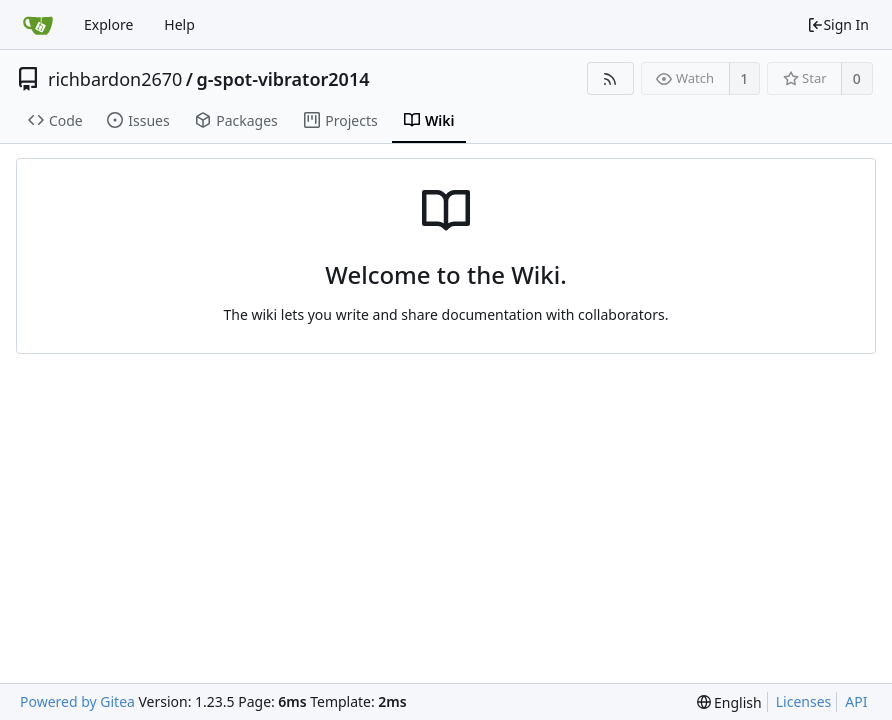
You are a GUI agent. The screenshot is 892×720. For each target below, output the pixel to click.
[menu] (729, 702)
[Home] (38, 25)
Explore (108, 24)
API (856, 701)
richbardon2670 (115, 79)
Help (179, 24)
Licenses (804, 701)
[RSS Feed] (610, 78)
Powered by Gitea (77, 701)
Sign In (838, 24)
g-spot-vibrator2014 (283, 79)
